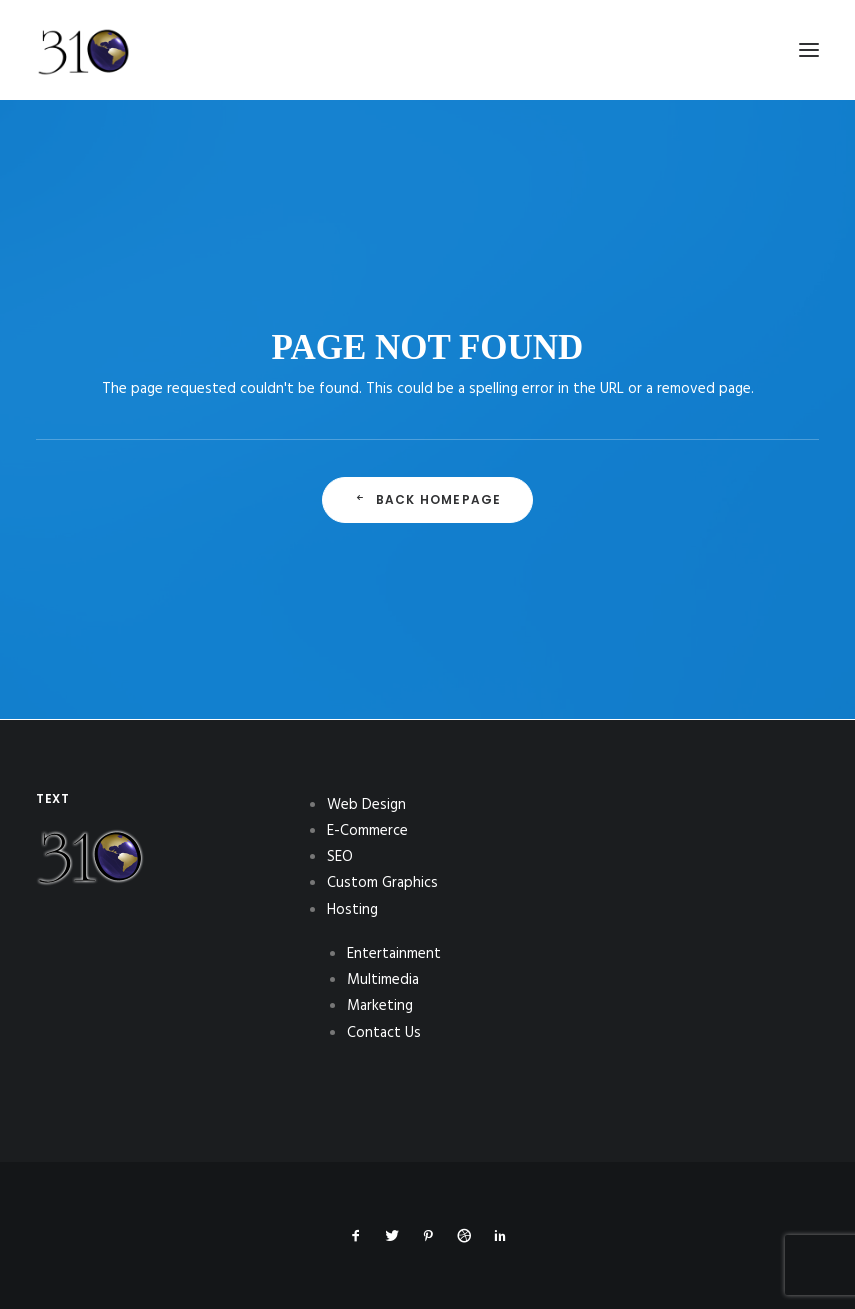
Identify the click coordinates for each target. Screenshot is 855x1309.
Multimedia (383, 980)
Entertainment (394, 954)
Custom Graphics (382, 883)
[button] (809, 50)
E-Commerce (367, 831)
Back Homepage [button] (428, 499)
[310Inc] (83, 102)
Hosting (352, 910)
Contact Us (384, 1033)
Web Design (366, 805)
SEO (340, 857)
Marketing (380, 1006)
